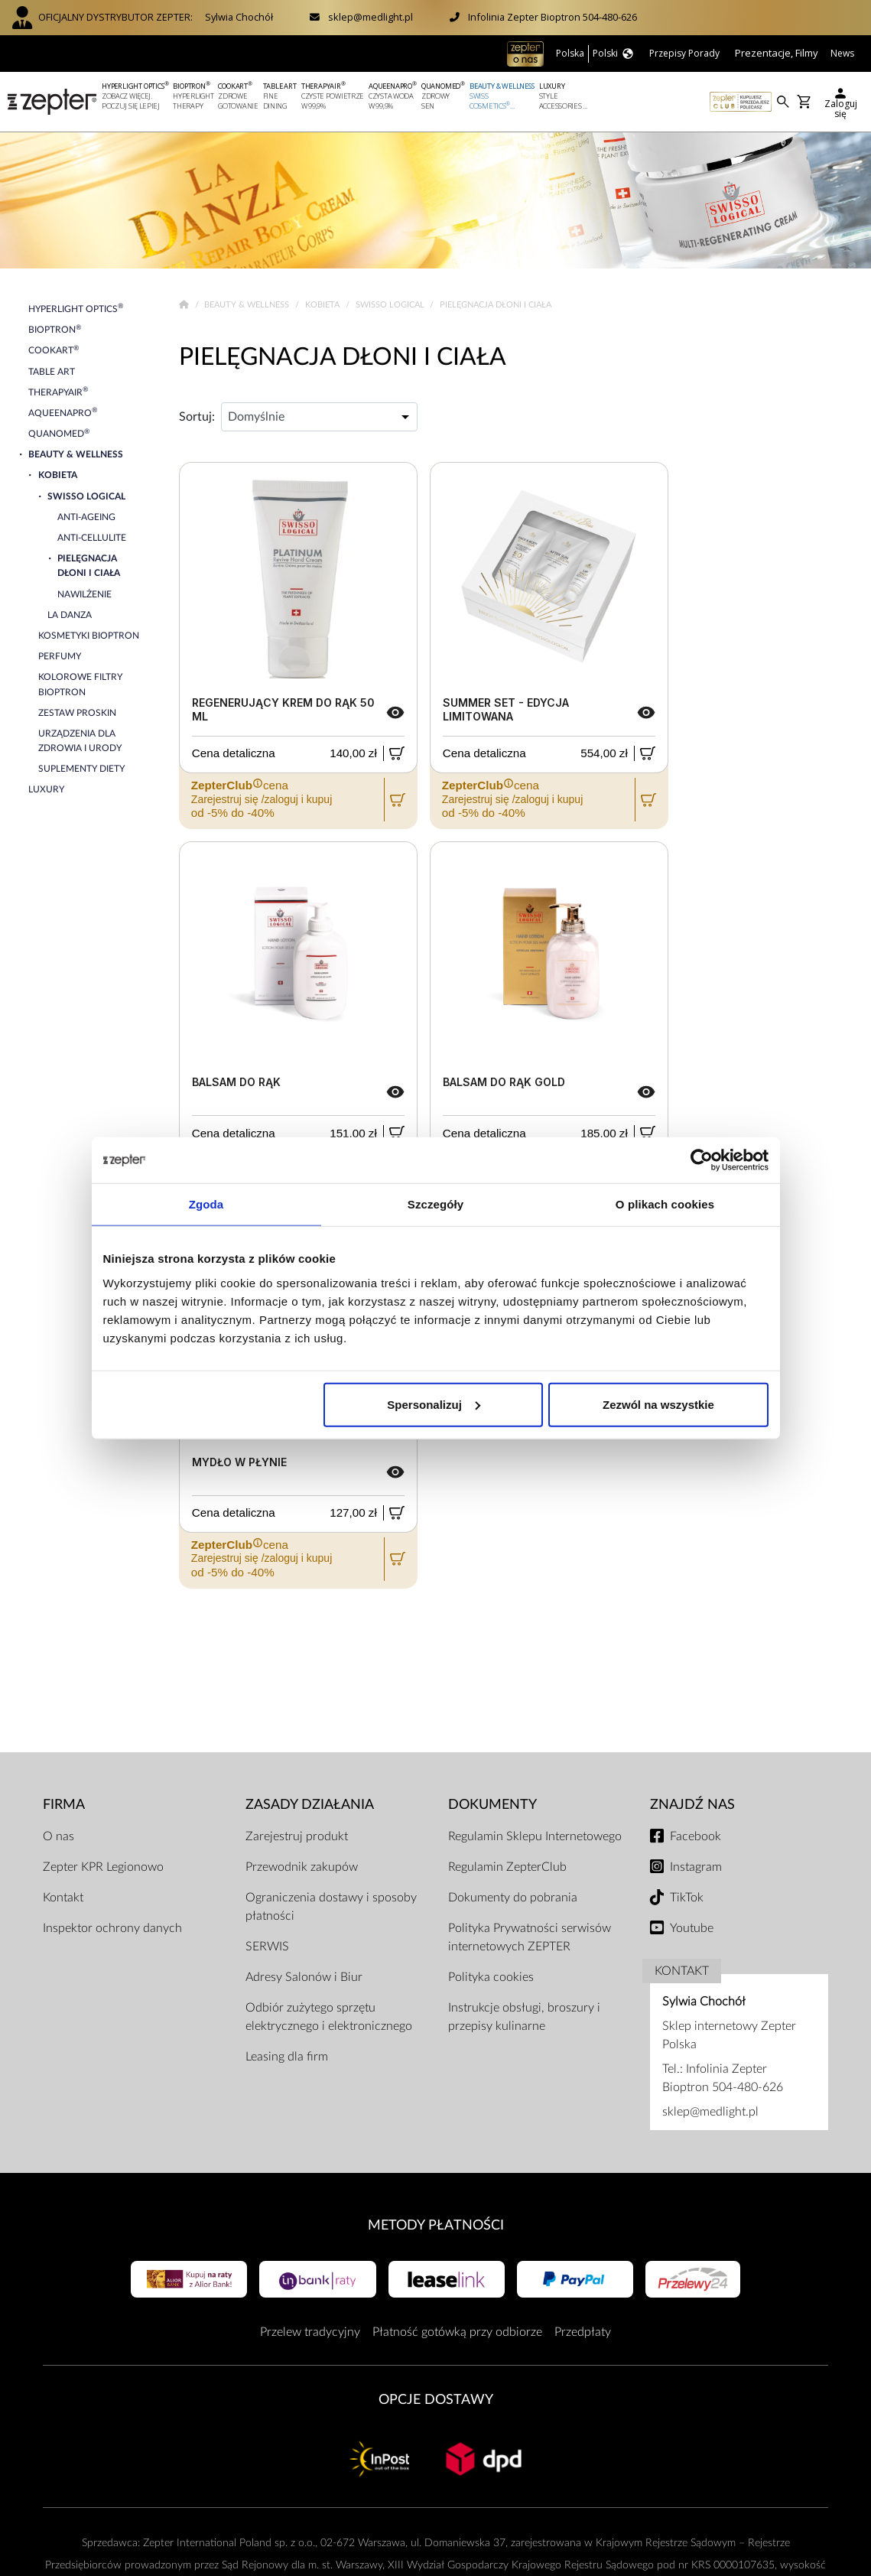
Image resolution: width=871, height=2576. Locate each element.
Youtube (691, 1928)
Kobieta (323, 305)
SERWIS (267, 1946)
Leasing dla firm (286, 2057)
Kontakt (63, 1897)
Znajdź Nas (692, 1804)
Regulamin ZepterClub (507, 1867)
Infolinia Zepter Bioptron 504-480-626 (552, 17)
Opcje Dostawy (436, 2399)
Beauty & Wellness (247, 305)
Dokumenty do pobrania (512, 1897)
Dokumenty (492, 1804)
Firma (64, 1804)
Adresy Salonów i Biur (303, 1977)
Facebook (695, 1836)
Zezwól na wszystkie (658, 1403)
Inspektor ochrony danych (112, 1928)
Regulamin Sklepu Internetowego (535, 1836)
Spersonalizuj (433, 1403)
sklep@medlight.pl (370, 17)
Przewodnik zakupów (301, 1867)
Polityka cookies (491, 1977)
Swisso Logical (391, 305)
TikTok (687, 1897)
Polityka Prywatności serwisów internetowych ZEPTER (529, 1937)
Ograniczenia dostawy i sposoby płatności (331, 1906)
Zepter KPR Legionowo (103, 1867)
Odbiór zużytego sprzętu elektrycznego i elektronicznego (328, 2017)
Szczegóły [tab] (435, 1204)
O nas (58, 1836)
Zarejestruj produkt (296, 1836)
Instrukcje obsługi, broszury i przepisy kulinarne (524, 2017)
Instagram (696, 1867)
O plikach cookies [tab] (665, 1204)
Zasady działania (309, 1804)
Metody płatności (436, 2225)
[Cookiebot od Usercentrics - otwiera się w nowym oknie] (702, 1160)
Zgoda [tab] (206, 1204)
